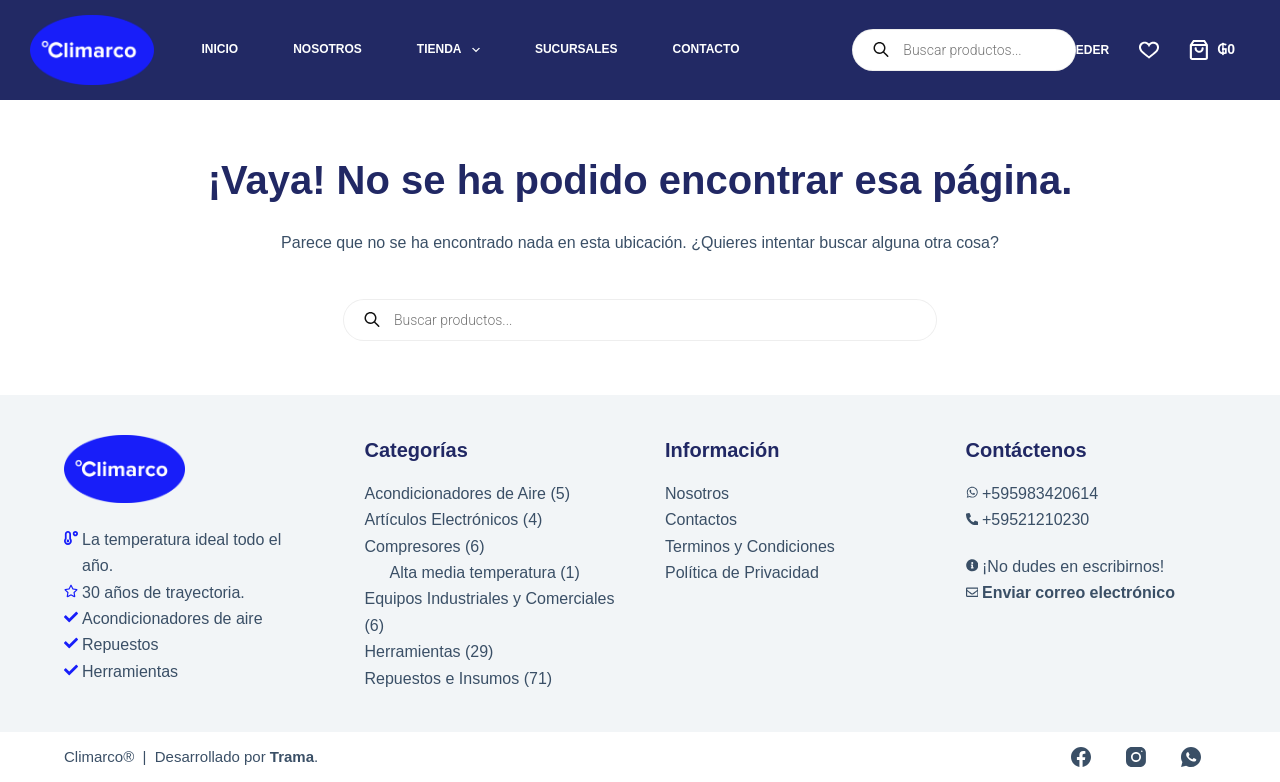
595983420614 (1044, 493)
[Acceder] (1065, 50)
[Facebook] (1081, 757)
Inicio (220, 49)
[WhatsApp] (1191, 757)
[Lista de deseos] (1149, 50)
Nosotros (327, 49)
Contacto (706, 49)
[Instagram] (1136, 757)
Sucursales (576, 49)
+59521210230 (1035, 519)
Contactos (701, 519)
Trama (292, 756)
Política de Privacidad (742, 572)
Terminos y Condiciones (750, 546)
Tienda (452, 50)
